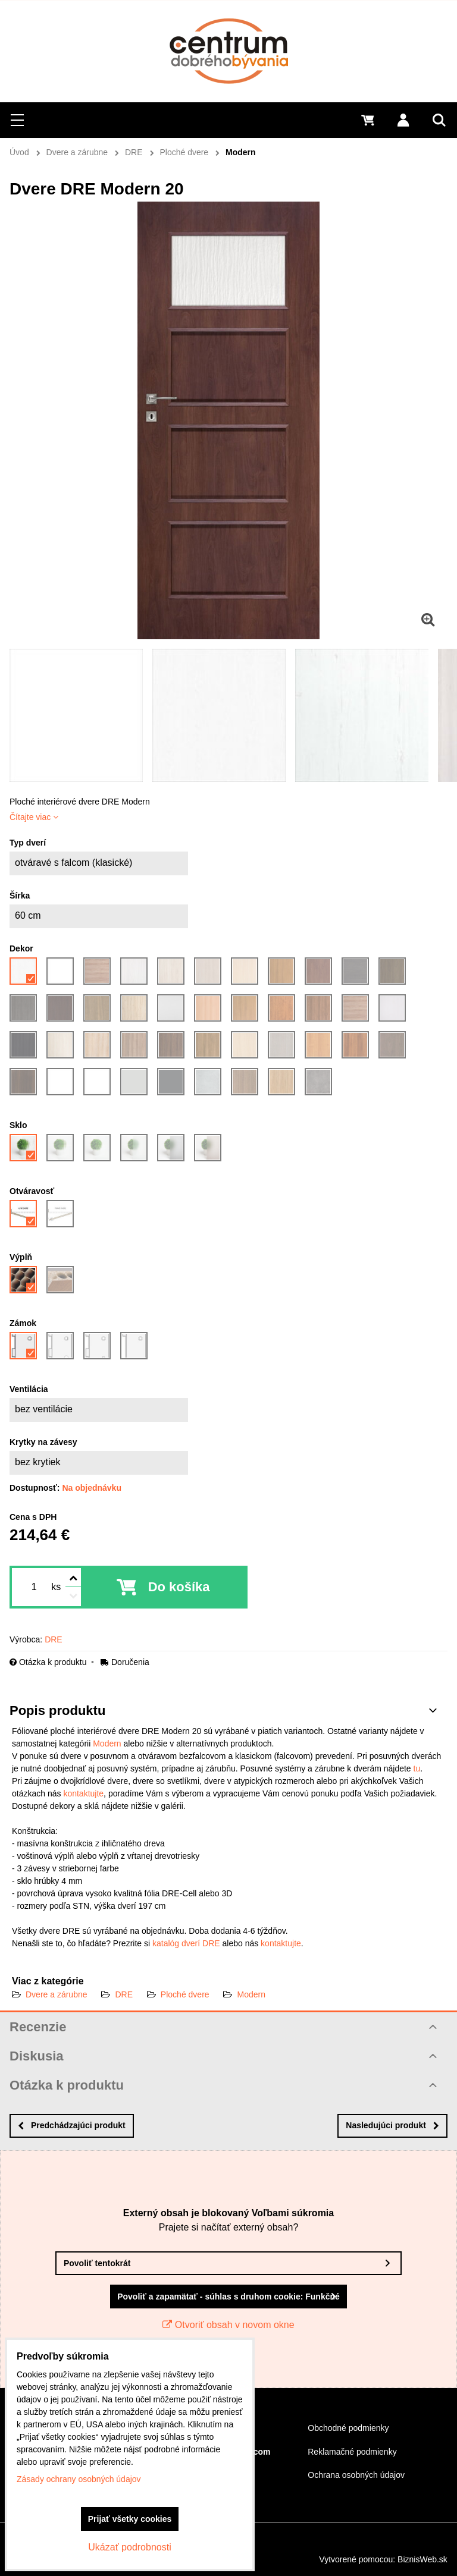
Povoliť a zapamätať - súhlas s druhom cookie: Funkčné (228, 2296)
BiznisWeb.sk (422, 2559)
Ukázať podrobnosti (129, 2547)
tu (417, 1768)
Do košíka (179, 1586)
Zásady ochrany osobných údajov (79, 2479)
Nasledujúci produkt (392, 2125)
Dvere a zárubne (56, 1994)
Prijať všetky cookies (130, 2519)
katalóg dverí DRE (186, 1943)
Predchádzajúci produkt (72, 2125)
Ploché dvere (185, 1994)
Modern (107, 1743)
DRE (124, 1994)
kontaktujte (83, 1793)
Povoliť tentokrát (97, 2263)
